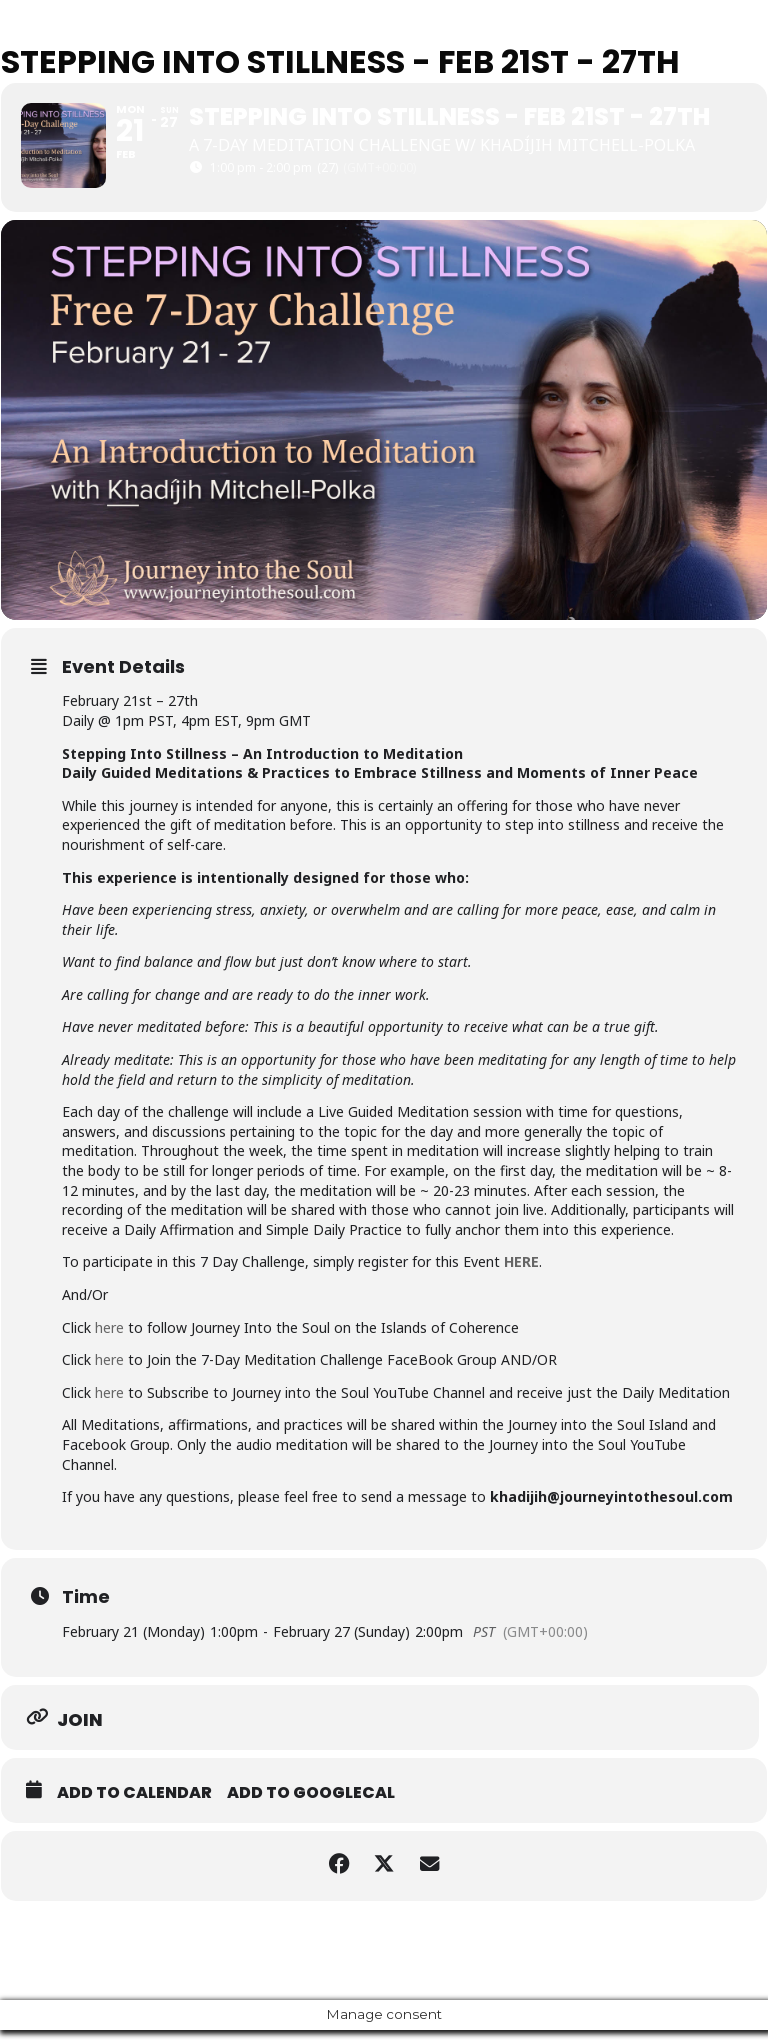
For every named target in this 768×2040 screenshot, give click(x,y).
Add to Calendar (134, 1803)
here (109, 1337)
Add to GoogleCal (311, 1803)
